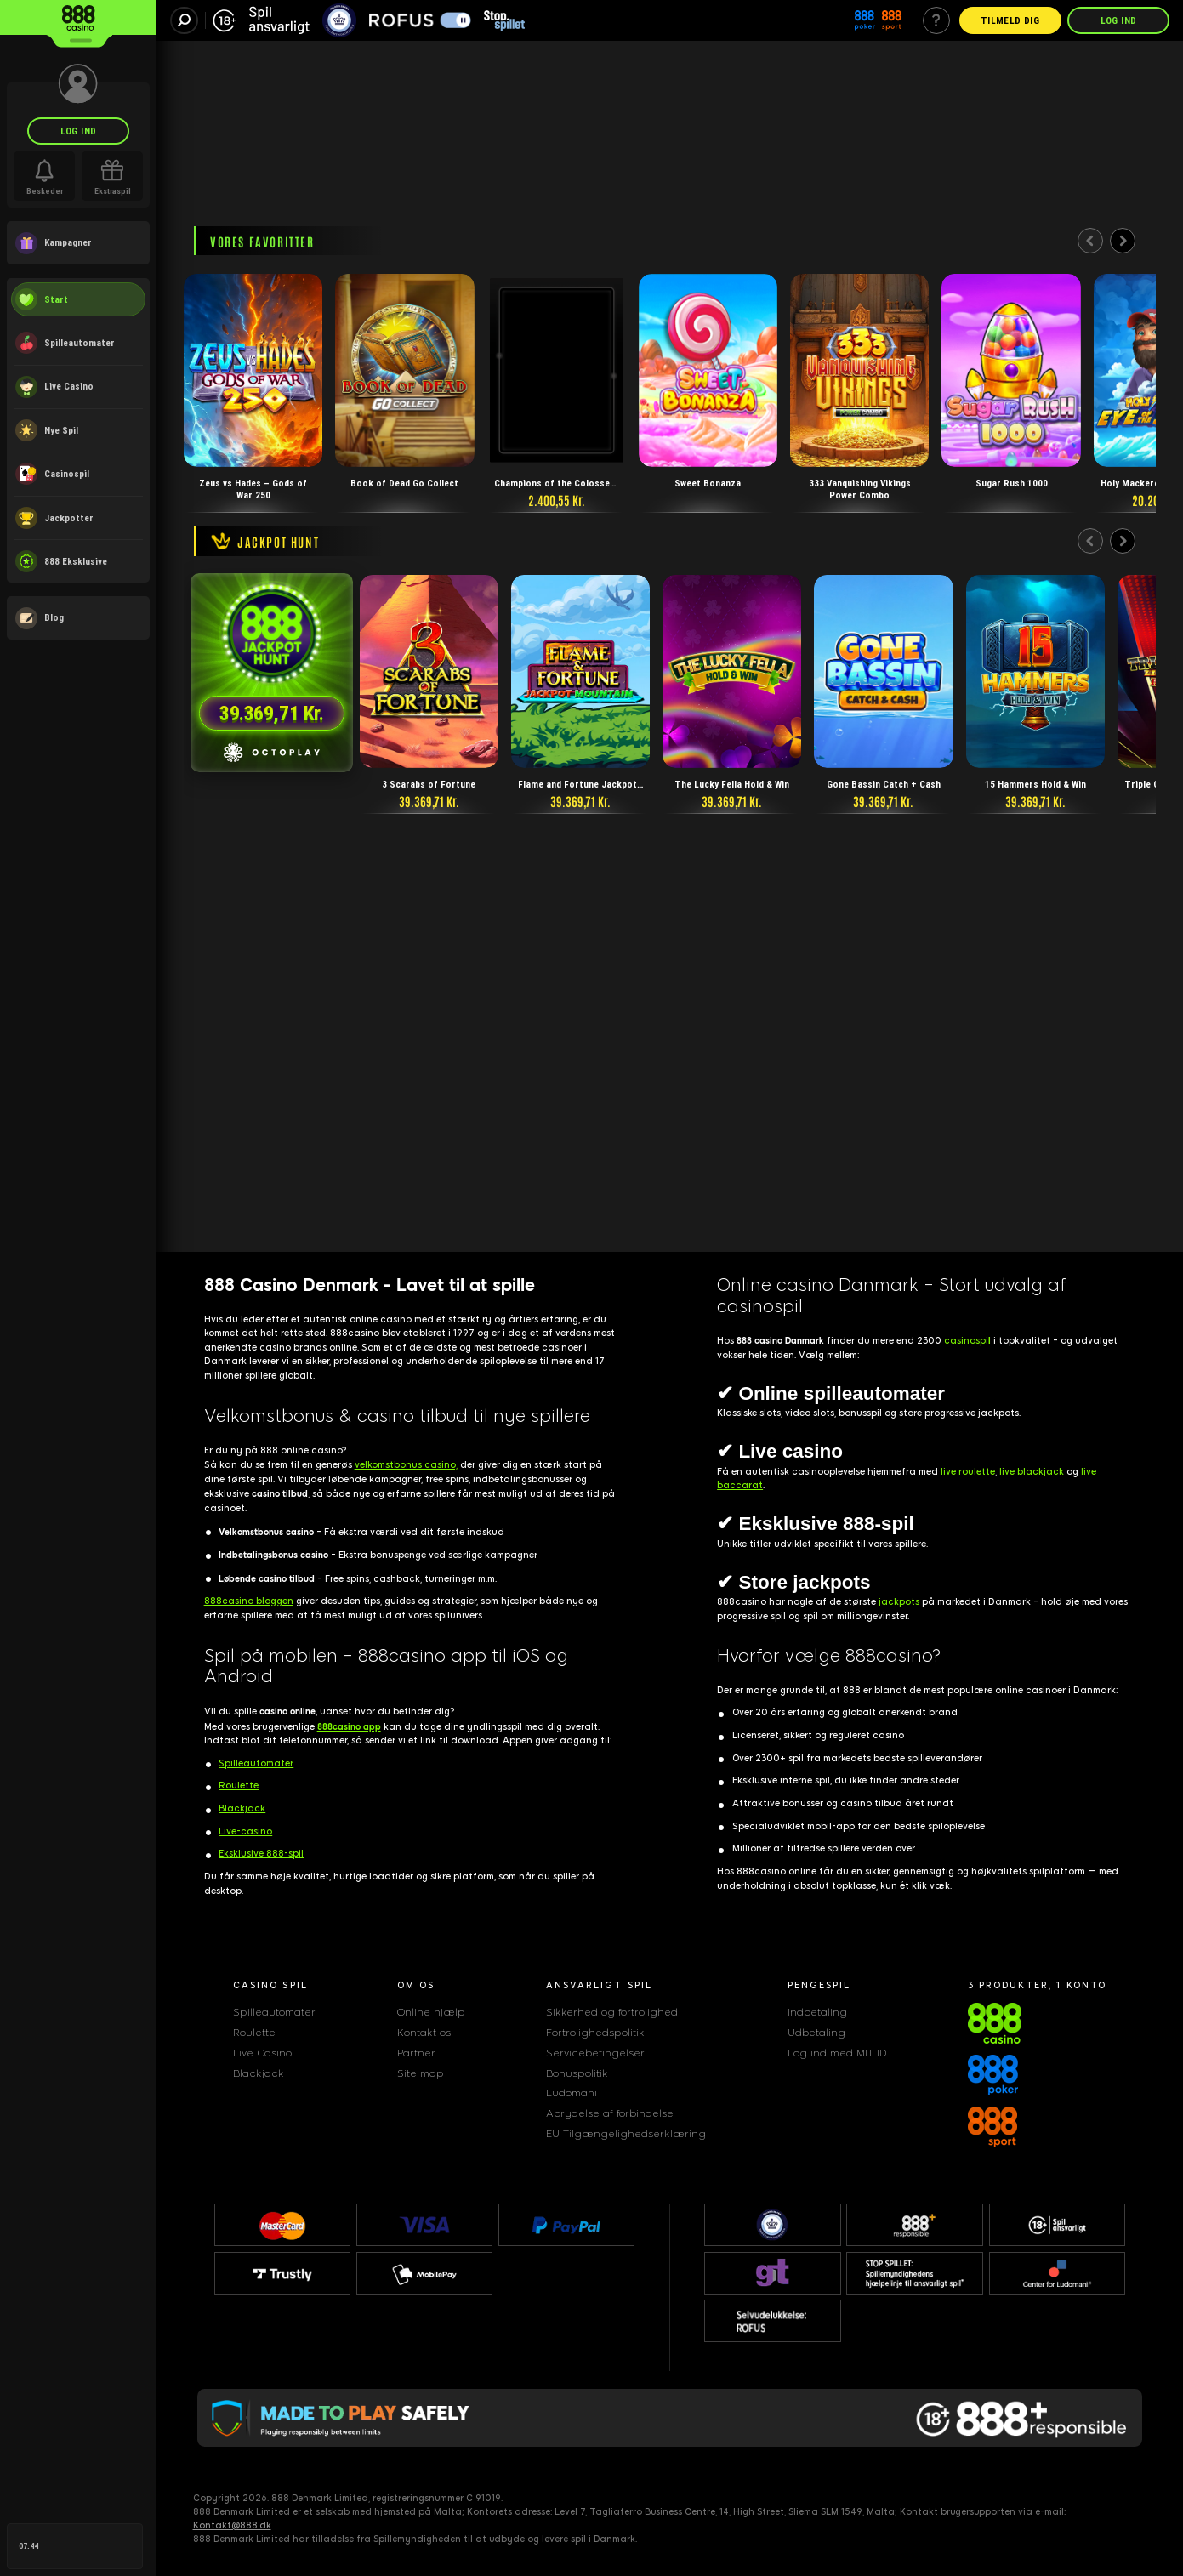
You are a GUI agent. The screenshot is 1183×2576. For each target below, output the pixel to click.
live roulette (968, 1471)
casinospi (967, 1340)
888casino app (349, 1726)
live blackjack (1031, 1471)
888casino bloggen (248, 1600)
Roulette (239, 1785)
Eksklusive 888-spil (261, 1853)
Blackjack (242, 1808)
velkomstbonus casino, (406, 1464)
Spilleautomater (256, 1763)
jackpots (899, 1601)
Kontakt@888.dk (232, 2525)
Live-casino (245, 1831)
